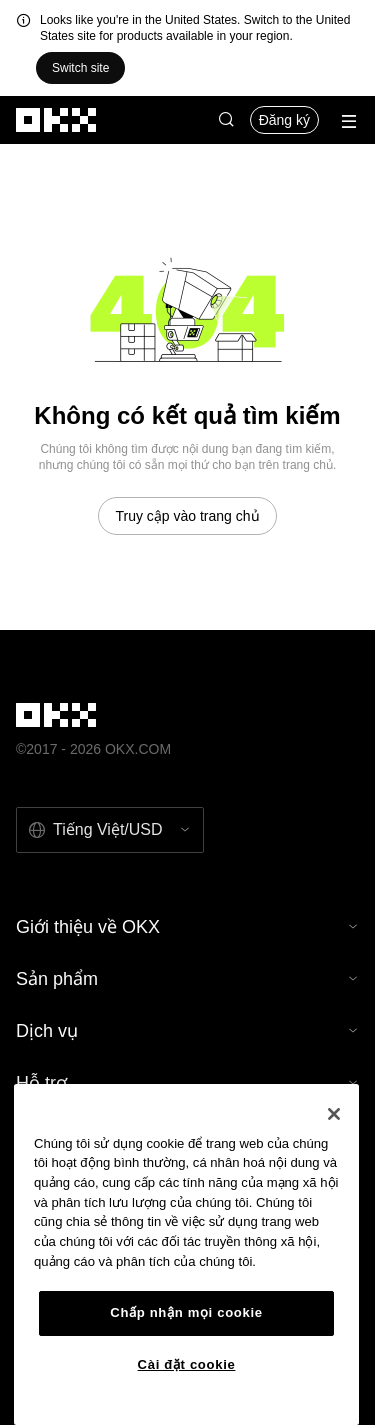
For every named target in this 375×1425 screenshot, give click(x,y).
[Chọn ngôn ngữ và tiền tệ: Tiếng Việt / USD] (110, 830)
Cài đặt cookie (187, 1364)
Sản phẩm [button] (187, 979)
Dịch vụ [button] (187, 1031)
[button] (226, 120)
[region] (186, 1254)
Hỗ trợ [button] (187, 1083)
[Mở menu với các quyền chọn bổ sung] (349, 121)
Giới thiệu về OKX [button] (187, 927)
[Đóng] (334, 1114)
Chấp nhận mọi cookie (186, 1312)
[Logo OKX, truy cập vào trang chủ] (57, 120)
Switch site (80, 68)
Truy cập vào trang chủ (187, 516)
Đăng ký (284, 120)
